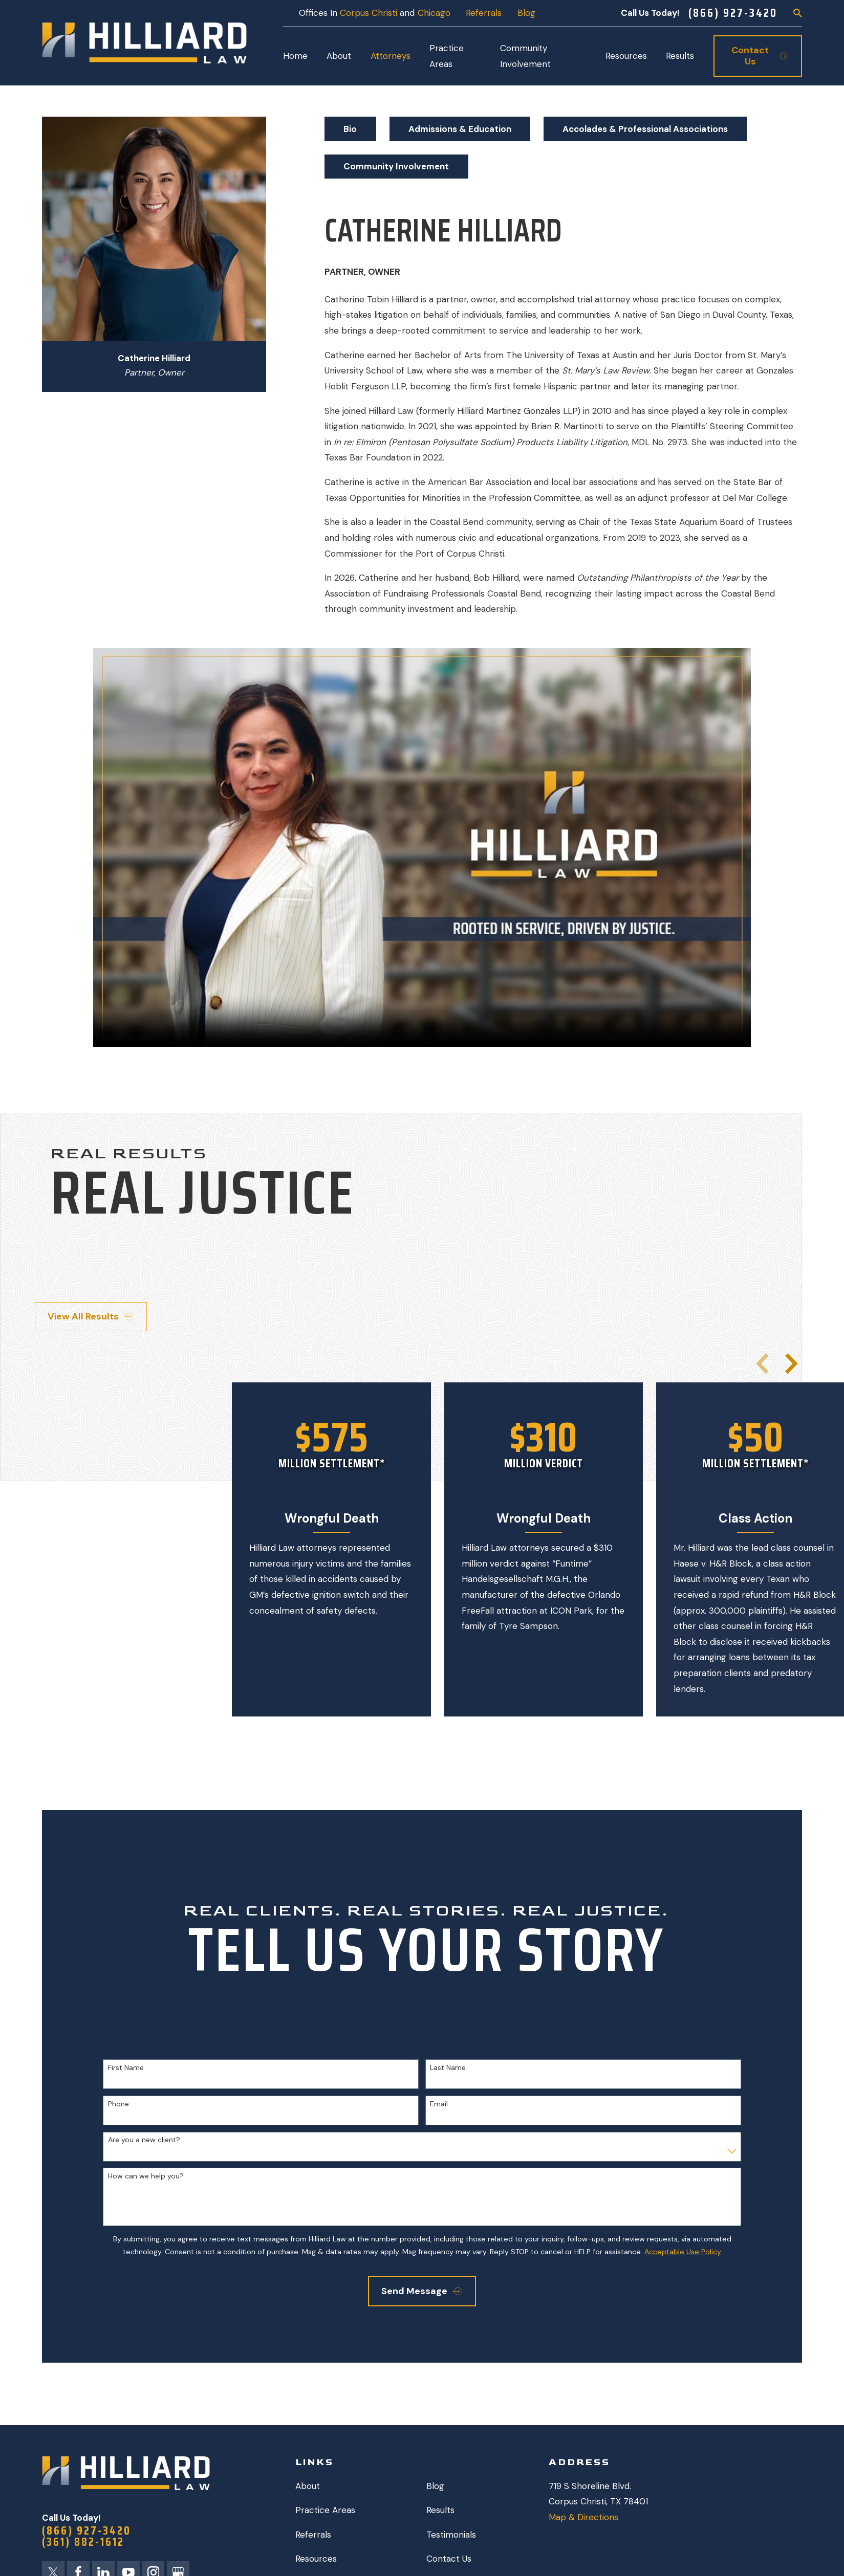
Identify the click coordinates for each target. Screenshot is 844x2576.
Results (440, 2510)
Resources (316, 2558)
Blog (526, 12)
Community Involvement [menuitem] (525, 56)
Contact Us (448, 2558)
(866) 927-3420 (732, 13)
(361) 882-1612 (83, 2542)
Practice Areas (325, 2510)
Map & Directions (583, 2517)
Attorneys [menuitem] (390, 55)
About (307, 2486)
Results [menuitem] (680, 55)
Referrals (484, 12)
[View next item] (791, 1363)
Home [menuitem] (295, 55)
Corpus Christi (368, 12)
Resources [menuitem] (626, 55)
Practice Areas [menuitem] (446, 56)
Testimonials (451, 2534)
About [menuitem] (339, 55)
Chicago (434, 12)
